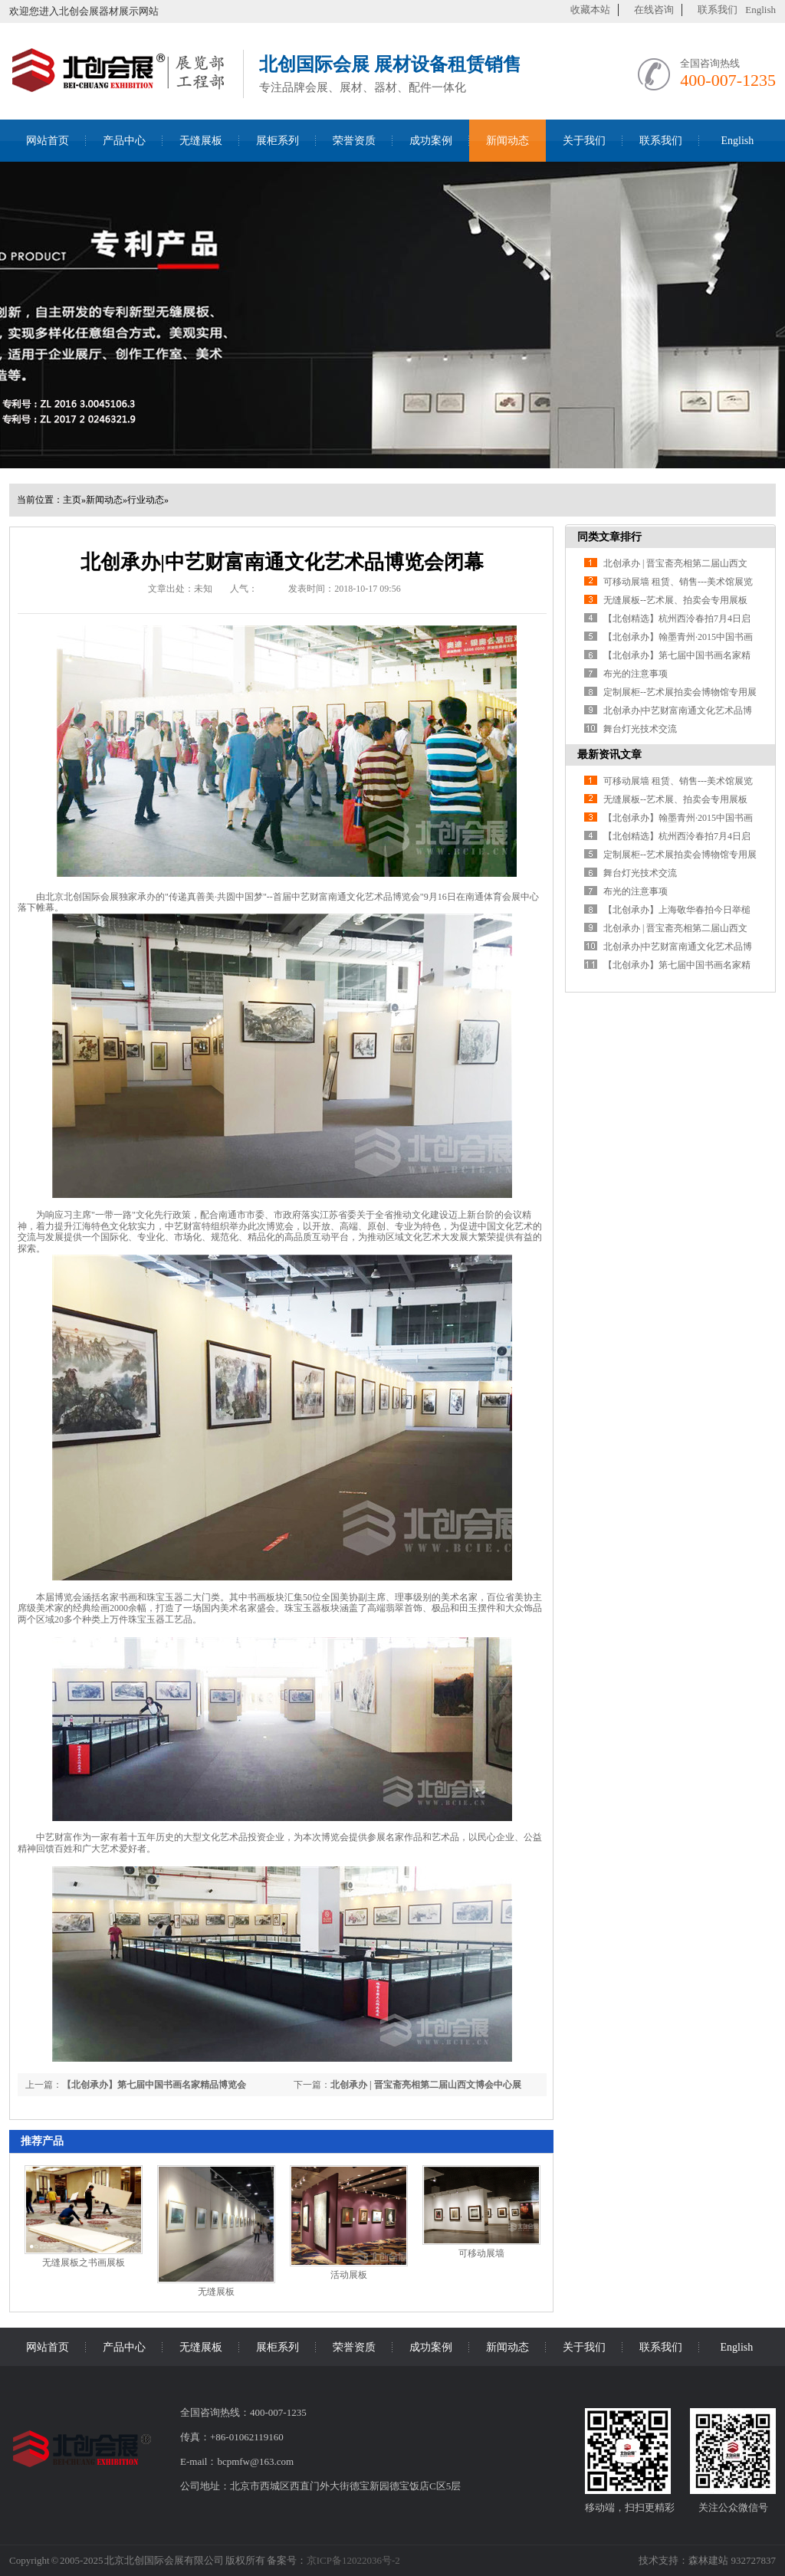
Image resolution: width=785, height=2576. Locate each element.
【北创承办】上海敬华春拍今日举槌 (677, 909)
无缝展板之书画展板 (83, 2262)
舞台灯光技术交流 (640, 729)
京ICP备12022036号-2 (353, 2560)
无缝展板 (200, 140)
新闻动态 (507, 140)
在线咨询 (654, 9)
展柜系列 (277, 140)
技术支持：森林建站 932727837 (707, 2560)
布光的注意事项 (635, 673)
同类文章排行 (609, 537)
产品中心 (124, 140)
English (760, 9)
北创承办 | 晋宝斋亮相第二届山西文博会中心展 (425, 2084)
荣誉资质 (354, 140)
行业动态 (145, 499)
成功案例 (430, 140)
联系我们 (717, 9)
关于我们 (584, 140)
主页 (72, 499)
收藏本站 (590, 9)
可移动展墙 (481, 2253)
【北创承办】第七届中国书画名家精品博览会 (154, 2084)
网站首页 (47, 140)
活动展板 (348, 2274)
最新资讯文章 (609, 754)
